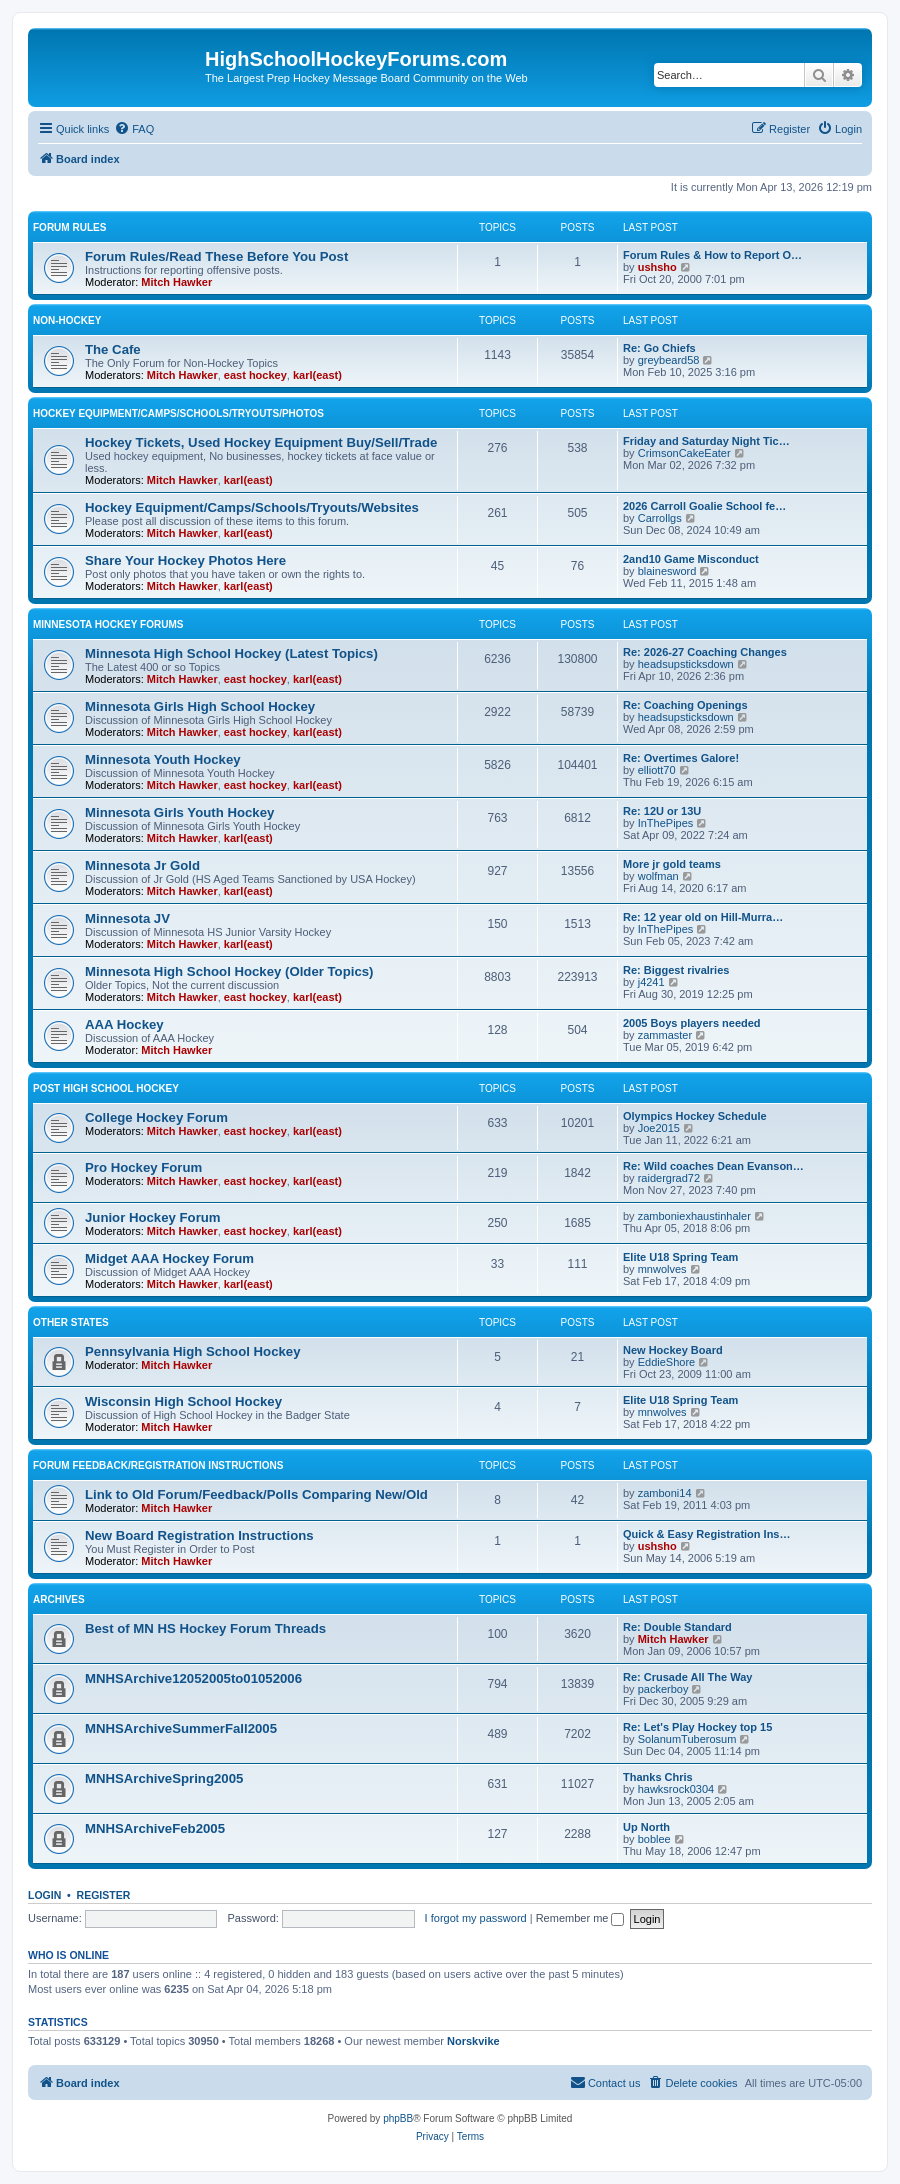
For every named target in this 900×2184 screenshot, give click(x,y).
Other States (71, 1322)
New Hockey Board (673, 1350)
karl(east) (317, 375)
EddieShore (667, 1362)
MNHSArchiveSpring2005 (164, 1778)
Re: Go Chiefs (659, 348)
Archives (59, 1599)
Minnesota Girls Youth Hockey (179, 812)
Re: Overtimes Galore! (681, 758)
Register (104, 1895)
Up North (646, 1827)
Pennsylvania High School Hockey (192, 1351)
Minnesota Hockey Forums (108, 624)
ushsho (657, 267)
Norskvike (473, 2041)
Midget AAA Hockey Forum (169, 1258)
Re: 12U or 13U (662, 811)
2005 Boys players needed (692, 1023)
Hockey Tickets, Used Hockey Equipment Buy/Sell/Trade (261, 442)
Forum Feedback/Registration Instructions (158, 1465)
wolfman (658, 876)
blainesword (667, 571)
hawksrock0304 (676, 1789)
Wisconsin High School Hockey (183, 1401)
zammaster (665, 1035)
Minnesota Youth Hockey (163, 759)
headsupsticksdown (686, 664)
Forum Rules (69, 227)
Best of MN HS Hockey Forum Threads (205, 1628)
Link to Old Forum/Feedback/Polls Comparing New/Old (256, 1494)
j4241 (651, 982)
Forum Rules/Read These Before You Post (216, 256)
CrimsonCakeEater (684, 453)
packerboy (663, 1689)
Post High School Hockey (106, 1088)
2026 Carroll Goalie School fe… (704, 506)
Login (44, 1895)
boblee (654, 1839)
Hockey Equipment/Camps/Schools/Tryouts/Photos (178, 413)
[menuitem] (134, 129)
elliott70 (657, 770)
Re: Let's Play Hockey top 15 (697, 1727)
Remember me (580, 1918)
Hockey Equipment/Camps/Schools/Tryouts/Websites (252, 507)
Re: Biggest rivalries (676, 970)
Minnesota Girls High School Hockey (200, 706)
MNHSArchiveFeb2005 (155, 1828)
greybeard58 (669, 360)
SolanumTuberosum (687, 1739)
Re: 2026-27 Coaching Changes (705, 652)
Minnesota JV (127, 918)
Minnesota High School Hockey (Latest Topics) (231, 653)
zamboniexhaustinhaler (694, 1216)
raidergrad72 (669, 1178)
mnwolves (662, 1269)
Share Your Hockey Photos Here (185, 560)
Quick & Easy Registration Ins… (707, 1534)
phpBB (398, 2118)
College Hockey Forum (156, 1117)
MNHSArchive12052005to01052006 (193, 1678)
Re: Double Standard (677, 1627)
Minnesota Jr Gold (142, 865)
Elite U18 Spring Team (680, 1257)
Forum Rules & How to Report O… (712, 255)
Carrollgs (660, 518)
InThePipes (666, 823)
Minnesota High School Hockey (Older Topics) (229, 971)
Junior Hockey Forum (153, 1217)
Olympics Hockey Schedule (695, 1116)
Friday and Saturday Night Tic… (706, 441)
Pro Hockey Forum (143, 1167)
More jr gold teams (672, 864)
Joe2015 (659, 1128)
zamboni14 (665, 1493)
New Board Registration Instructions (199, 1535)
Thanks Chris (658, 1777)
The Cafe (113, 349)
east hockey (255, 375)
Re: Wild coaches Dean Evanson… (713, 1166)
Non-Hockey (67, 320)
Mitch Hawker (176, 282)
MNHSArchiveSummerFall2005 (181, 1728)
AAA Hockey (124, 1024)
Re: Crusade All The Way (687, 1677)
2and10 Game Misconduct (691, 559)
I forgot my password (476, 1918)
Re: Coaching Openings (685, 705)
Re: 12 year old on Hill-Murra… (703, 917)
